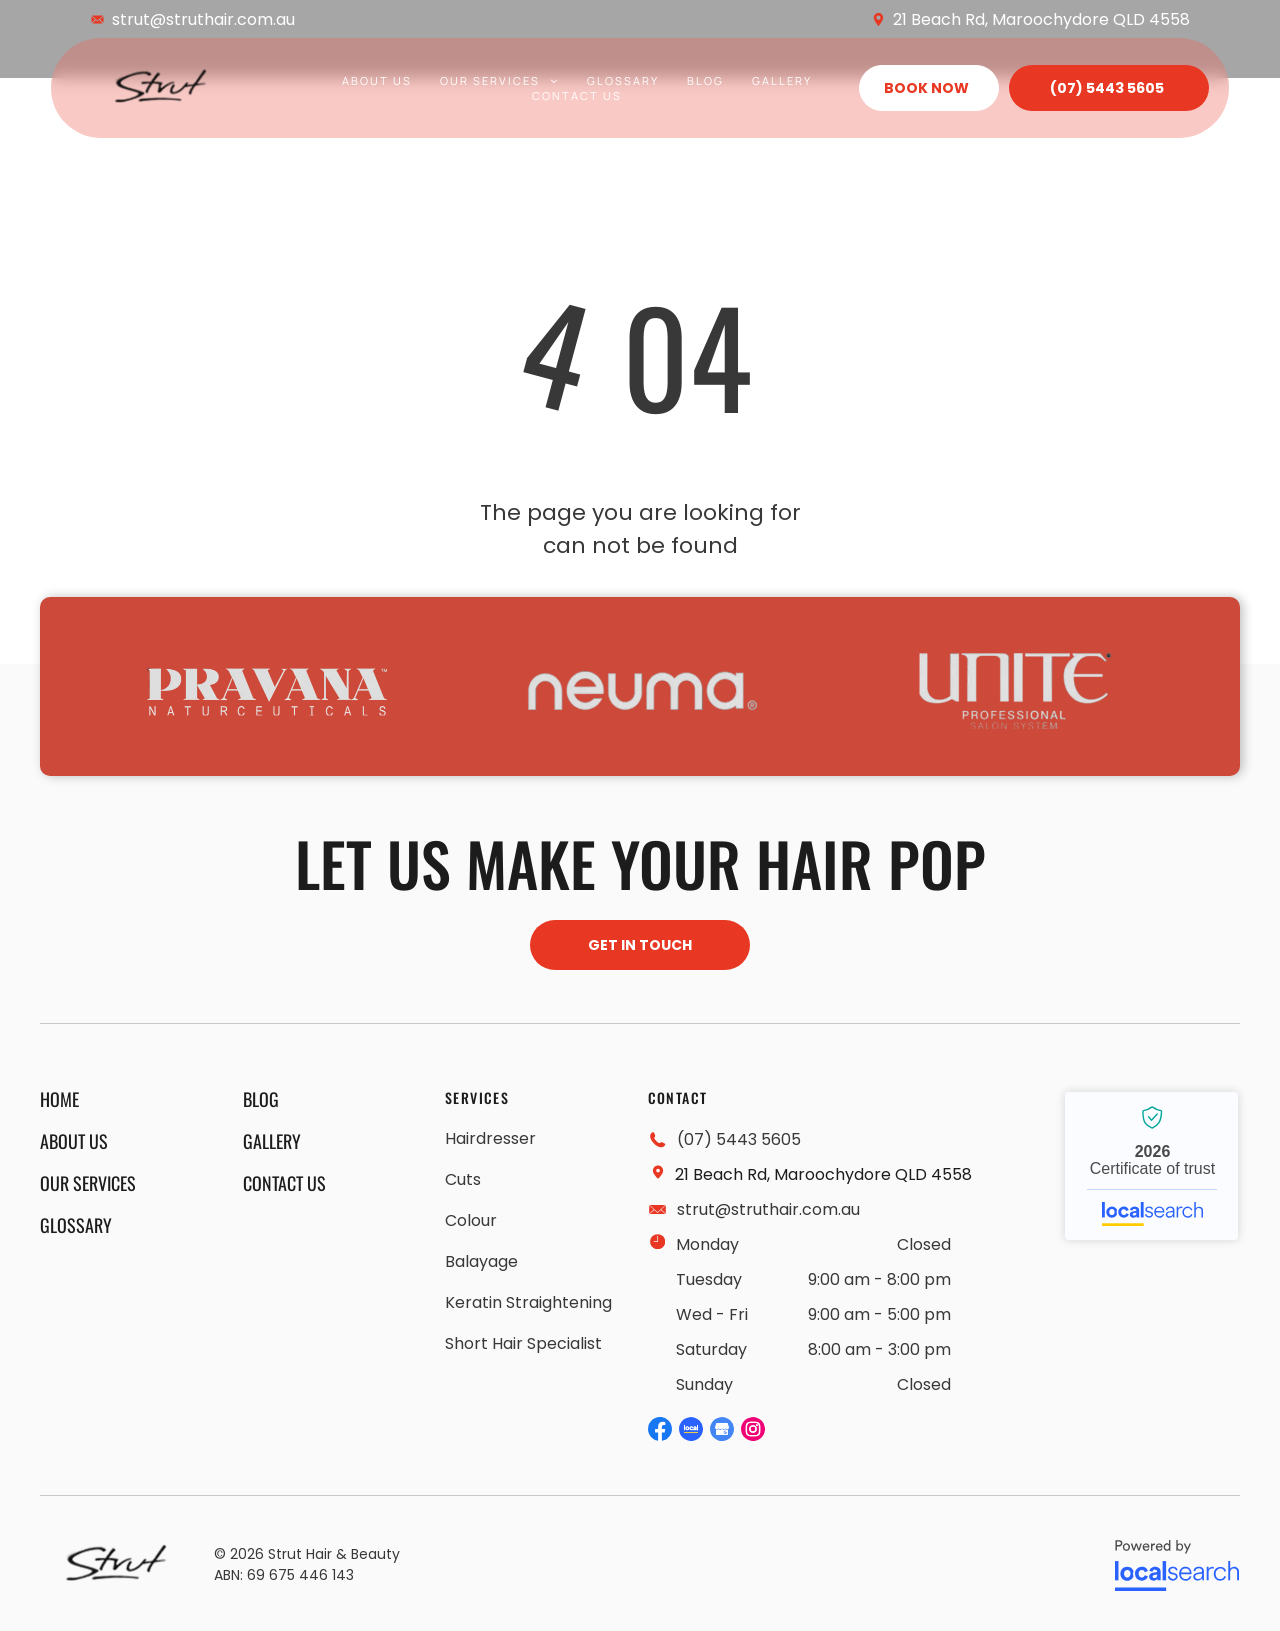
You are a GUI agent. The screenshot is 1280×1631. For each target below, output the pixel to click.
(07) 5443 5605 (739, 1139)
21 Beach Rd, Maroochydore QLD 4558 (1041, 19)
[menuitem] (377, 80)
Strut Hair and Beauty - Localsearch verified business (1151, 1166)
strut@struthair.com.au (203, 19)
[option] (267, 691)
